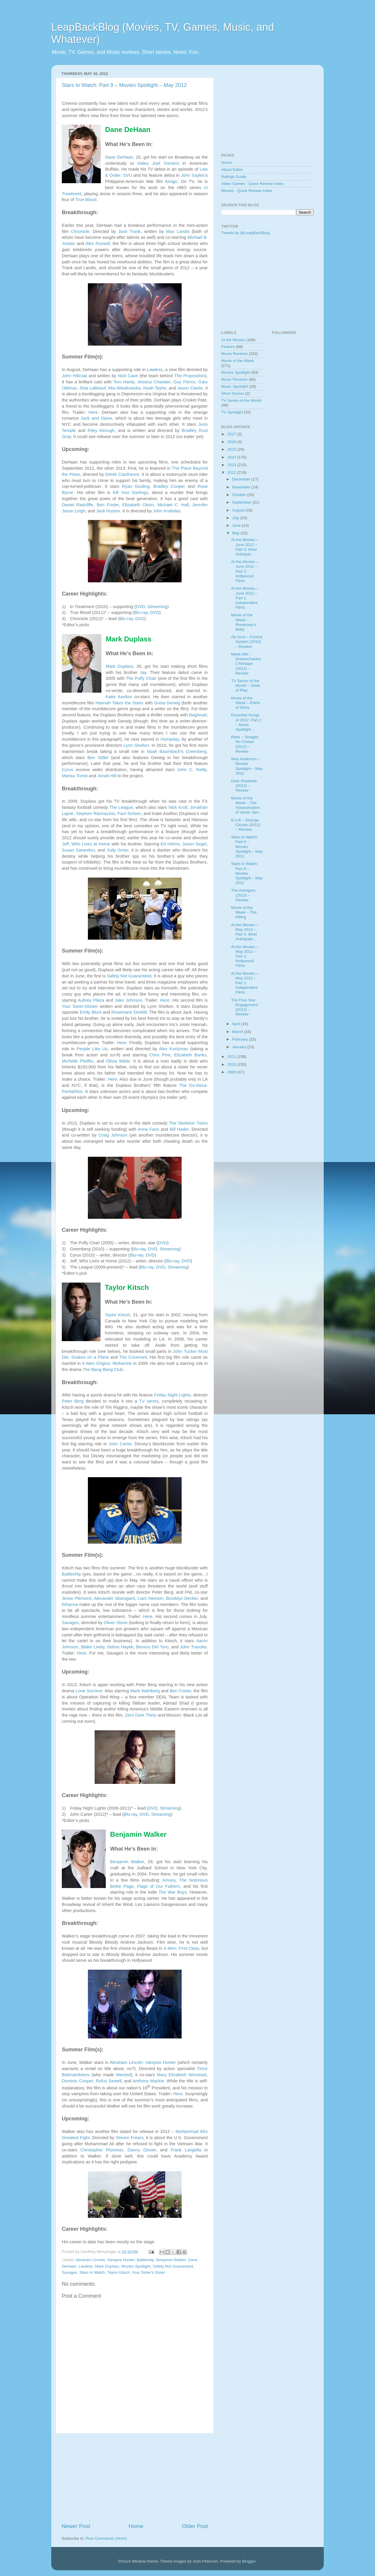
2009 (232, 1072)
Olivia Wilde (118, 1061)
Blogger (248, 2561)
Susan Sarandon (78, 850)
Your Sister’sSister (80, 1006)
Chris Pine (160, 1055)
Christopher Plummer (101, 2150)
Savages (70, 1622)
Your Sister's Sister (148, 2272)
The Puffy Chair (141, 678)
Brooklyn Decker (182, 1598)
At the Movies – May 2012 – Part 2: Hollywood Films (244, 956)
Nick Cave (128, 375)
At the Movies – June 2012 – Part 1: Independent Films (244, 598)
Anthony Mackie (148, 2081)
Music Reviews (234, 379)
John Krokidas (166, 511)
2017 (232, 434)
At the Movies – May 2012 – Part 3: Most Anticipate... (244, 932)
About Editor (232, 169)
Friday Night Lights (172, 1395)
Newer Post (76, 2526)
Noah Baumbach (163, 751)
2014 (232, 457)
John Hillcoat (74, 375)
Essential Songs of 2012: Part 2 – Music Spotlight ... (246, 722)
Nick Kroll (177, 807)
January (239, 1047)
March (238, 1031)
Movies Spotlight (135, 2266)
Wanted (123, 2074)
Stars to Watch (92, 2272)
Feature (228, 346)
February (240, 1039)
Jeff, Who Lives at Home (86, 844)
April (236, 1024)
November (241, 487)
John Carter (120, 1443)
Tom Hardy (123, 382)
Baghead (197, 715)
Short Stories (232, 393)
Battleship (71, 1574)
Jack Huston (108, 511)
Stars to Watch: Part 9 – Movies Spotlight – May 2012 (124, 85)
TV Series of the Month (241, 400)
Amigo (171, 181)
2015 (232, 449)
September (242, 502)
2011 (232, 1056)
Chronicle (80, 231)
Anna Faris (148, 1129)
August (239, 510)
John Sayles (192, 175)
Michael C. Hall (173, 504)
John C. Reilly (192, 769)
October (239, 494)
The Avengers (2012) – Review (243, 895)
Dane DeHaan (119, 157)
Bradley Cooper (169, 486)
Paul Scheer (129, 813)
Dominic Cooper (77, 2081)
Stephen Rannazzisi (95, 813)
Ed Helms (170, 844)
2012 (232, 472)
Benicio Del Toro (152, 1647)
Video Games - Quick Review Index (252, 183)
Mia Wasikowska (124, 388)
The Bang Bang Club (103, 1369)
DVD (140, 606)
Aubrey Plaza (91, 1000)
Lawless (155, 369)
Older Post (195, 2526)
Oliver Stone (116, 1622)
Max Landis (178, 231)
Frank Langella (186, 2150)
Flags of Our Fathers (158, 1886)
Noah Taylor (154, 388)
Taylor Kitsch (117, 1314)
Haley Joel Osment (158, 163)
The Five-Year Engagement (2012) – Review (244, 1007)
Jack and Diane (96, 418)
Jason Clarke (190, 388)
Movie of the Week (237, 360)
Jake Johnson (128, 1000)
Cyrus (67, 769)
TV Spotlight (232, 412)
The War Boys (172, 1892)
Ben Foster (108, 504)
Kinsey (169, 1880)
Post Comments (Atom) (106, 2538)
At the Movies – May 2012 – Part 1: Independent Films (244, 983)
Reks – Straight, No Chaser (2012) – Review (245, 744)
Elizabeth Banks (190, 1055)
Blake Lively (92, 1647)
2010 (232, 1064)
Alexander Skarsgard (114, 1598)
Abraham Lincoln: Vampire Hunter (143, 2062)
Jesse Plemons (76, 1598)
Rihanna (70, 1604)
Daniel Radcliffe (77, 504)
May (236, 533)
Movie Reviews (234, 353)
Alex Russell (98, 243)
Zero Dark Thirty (140, 1715)
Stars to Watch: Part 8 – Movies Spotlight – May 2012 (247, 873)
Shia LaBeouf (93, 388)
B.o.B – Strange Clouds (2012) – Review (245, 825)
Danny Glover (141, 2150)
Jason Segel (194, 844)
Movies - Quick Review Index (246, 190)
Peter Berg (72, 1401)
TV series (148, 1401)
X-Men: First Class (181, 1948)
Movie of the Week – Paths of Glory (245, 703)
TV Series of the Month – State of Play (245, 685)
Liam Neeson (150, 1598)
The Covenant (133, 1357)
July (236, 518)
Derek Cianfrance (122, 474)
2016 (232, 442)
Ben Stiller (97, 757)
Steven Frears (129, 2137)
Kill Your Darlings (130, 492)
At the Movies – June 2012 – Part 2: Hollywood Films (244, 571)
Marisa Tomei (75, 775)
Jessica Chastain (154, 382)
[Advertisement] (135, 2478)
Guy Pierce (184, 382)
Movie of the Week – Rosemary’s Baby (243, 622)
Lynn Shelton (136, 745)
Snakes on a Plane (90, 1357)
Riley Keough (101, 430)
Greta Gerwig (167, 703)
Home (136, 2526)
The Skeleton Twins (188, 1123)
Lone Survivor (89, 1690)
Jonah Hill (106, 775)
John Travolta (193, 1647)
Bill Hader (179, 1129)
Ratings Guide (233, 176)
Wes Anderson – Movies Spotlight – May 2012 (247, 766)
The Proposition (189, 375)
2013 (232, 465)
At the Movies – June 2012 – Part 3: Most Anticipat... (244, 547)
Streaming (157, 606)
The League (121, 807)
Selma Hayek (120, 1647)
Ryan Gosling (135, 486)
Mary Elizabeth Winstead (181, 2074)
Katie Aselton (119, 696)
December (241, 479)
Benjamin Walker (127, 1861)
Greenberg (196, 751)
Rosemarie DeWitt (129, 1012)
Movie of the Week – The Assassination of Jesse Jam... (246, 805)
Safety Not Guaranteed (129, 976)
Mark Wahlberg (145, 1690)
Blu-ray (141, 612)
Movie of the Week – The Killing (244, 912)
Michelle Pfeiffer (77, 1061)
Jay (143, 672)
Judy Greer (117, 850)
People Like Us (92, 1048)
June (237, 525)
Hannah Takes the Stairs (120, 703)
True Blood (85, 199)
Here (93, 412)
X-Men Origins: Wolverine (107, 1363)
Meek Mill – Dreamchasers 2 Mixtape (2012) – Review (246, 663)
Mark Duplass (119, 666)
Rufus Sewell (109, 2081)
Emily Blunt (91, 1012)
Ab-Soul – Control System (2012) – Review (246, 641)
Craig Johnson (112, 1135)
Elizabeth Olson (138, 504)
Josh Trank (129, 231)
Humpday (170, 739)
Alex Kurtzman (173, 1048)
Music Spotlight (234, 386)
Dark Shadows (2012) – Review (244, 785)
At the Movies (233, 340)
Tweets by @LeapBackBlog (245, 233)
